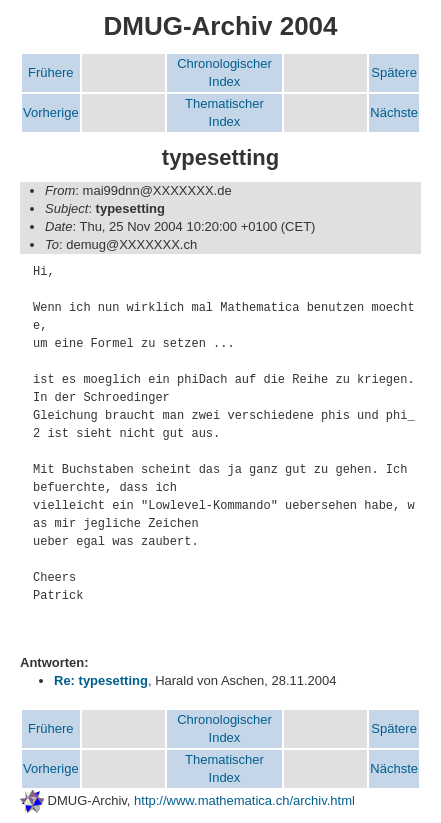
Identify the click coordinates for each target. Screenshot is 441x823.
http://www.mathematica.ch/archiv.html (244, 800)
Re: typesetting (101, 680)
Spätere (394, 72)
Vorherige (51, 112)
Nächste (394, 112)
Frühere (51, 72)
